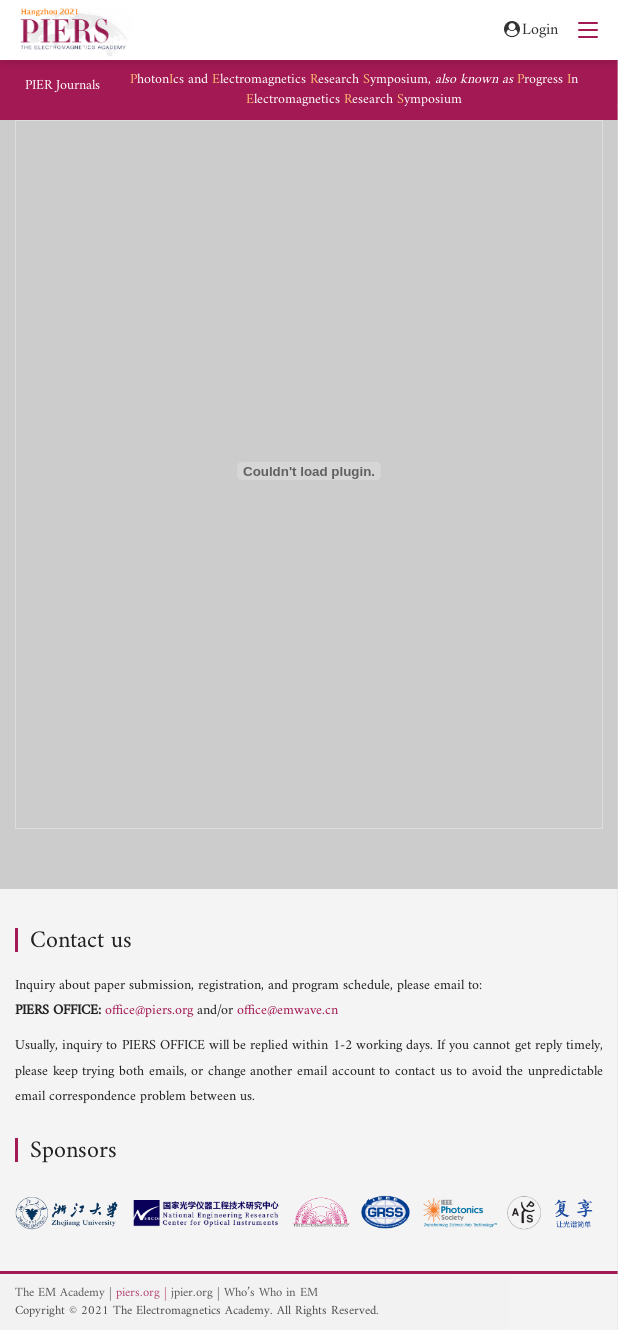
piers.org (138, 1293)
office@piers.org (149, 1010)
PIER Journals (62, 86)
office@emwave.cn (287, 1010)
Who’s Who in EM (271, 1293)
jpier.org (192, 1293)
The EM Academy (60, 1293)
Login (529, 30)
